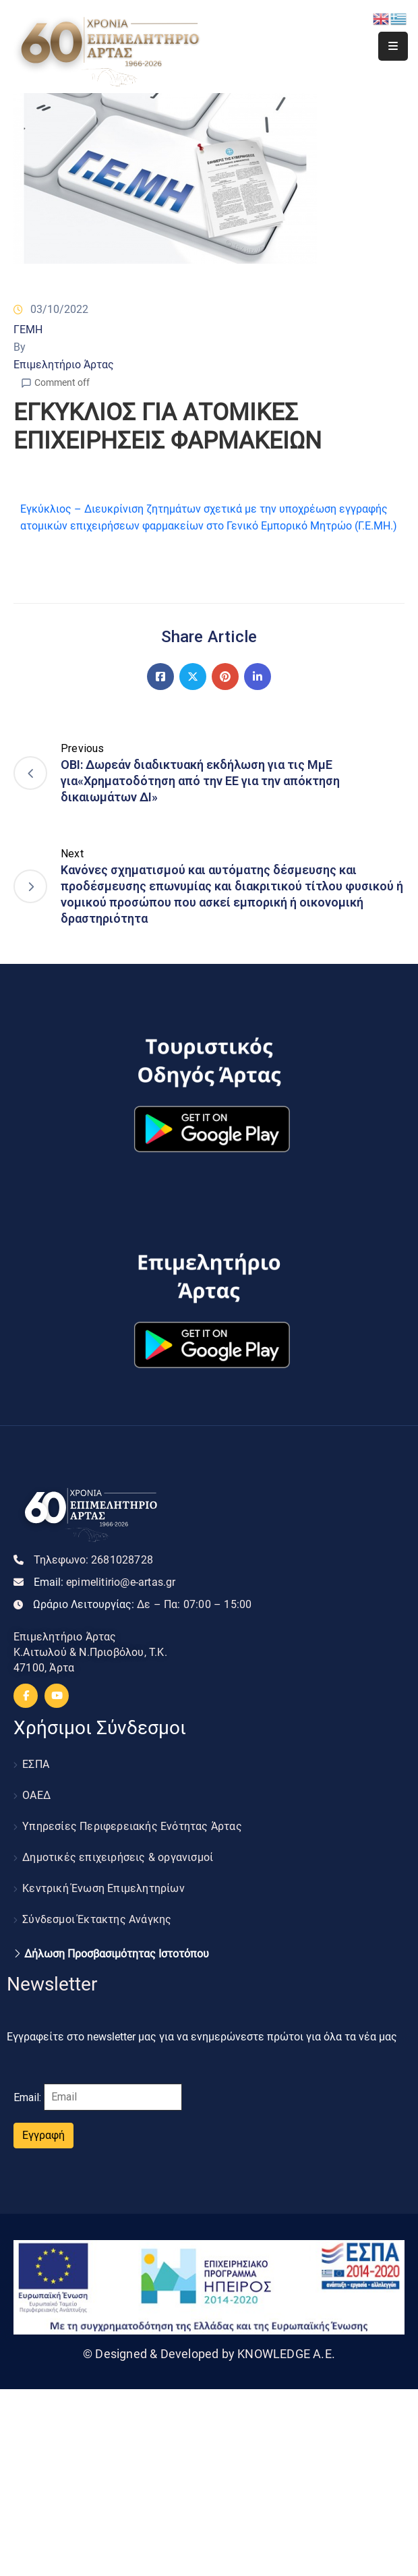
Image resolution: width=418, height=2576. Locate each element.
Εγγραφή (43, 2135)
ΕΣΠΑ (35, 1764)
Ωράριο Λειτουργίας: (142, 1604)
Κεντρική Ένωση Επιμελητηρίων (103, 1888)
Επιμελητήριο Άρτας (63, 364)
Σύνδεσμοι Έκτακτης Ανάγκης (96, 1919)
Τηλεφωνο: (93, 1559)
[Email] (113, 2097)
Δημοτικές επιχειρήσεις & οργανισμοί (117, 1857)
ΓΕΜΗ (27, 329)
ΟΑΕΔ (36, 1795)
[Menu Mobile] (393, 46)
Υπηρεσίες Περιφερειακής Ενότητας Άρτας (132, 1826)
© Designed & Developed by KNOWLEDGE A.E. (209, 2354)
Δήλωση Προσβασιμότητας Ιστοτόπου (116, 1954)
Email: (105, 1582)
